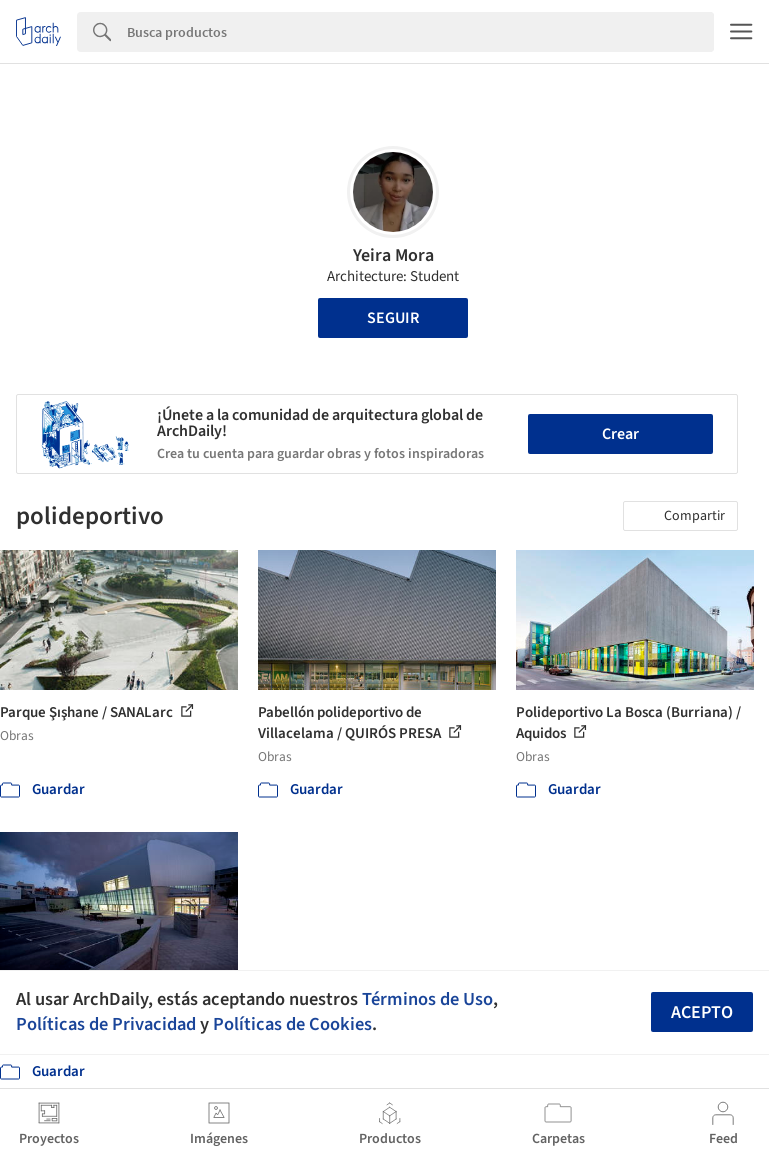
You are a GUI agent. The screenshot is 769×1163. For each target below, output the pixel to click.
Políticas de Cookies (292, 1024)
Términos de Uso (427, 999)
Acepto (702, 1012)
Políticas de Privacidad (106, 1024)
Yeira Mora (393, 255)
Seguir (393, 318)
